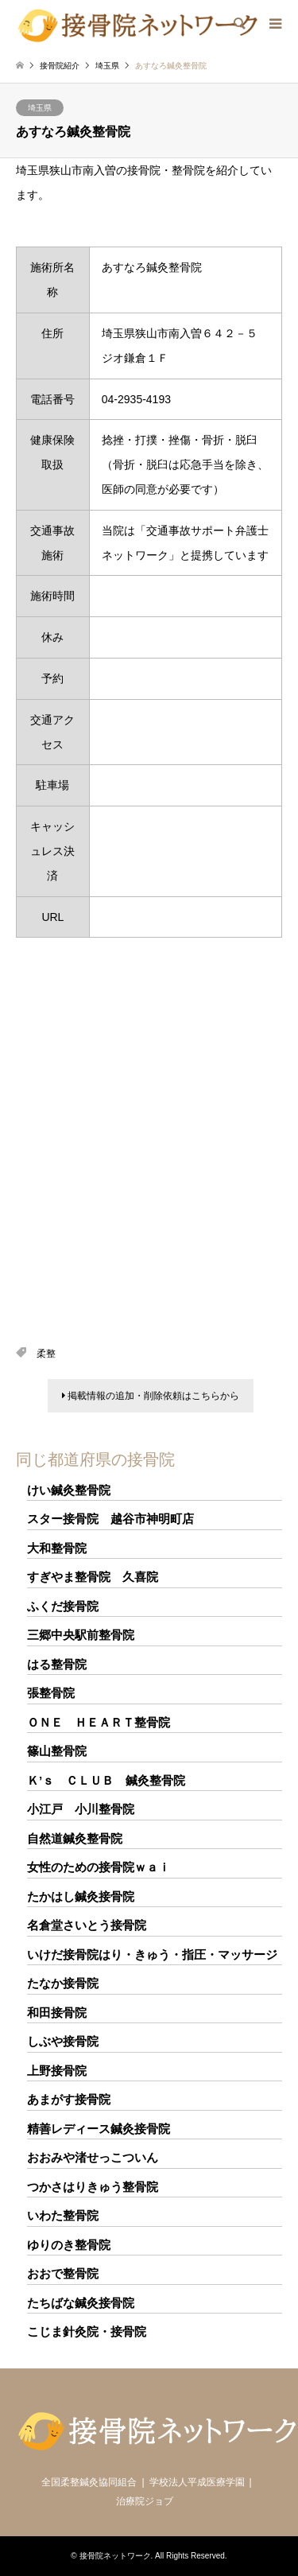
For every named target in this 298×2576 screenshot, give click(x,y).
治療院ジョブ (144, 2501)
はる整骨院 (57, 1664)
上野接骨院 (57, 2070)
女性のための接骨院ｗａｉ (98, 1867)
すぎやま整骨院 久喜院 (92, 1576)
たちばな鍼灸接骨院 (80, 2303)
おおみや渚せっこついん (92, 2157)
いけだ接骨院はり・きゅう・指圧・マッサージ (152, 1954)
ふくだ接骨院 (63, 1606)
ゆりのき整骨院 (68, 2245)
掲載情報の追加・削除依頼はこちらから (150, 1395)
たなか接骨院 (63, 1983)
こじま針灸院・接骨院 (86, 2331)
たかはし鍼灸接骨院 (80, 1896)
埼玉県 (40, 107)
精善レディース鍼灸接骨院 (98, 2128)
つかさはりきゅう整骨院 (92, 2186)
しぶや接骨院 (63, 2041)
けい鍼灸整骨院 (68, 1490)
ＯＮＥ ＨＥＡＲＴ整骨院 (98, 1722)
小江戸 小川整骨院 (80, 1809)
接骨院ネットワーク (115, 2555)
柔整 (46, 1353)
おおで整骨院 (63, 2273)
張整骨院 (51, 1693)
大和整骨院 (57, 1548)
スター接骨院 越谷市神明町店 (110, 1518)
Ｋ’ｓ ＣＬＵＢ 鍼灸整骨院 (106, 1780)
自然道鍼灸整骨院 (74, 1838)
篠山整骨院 (57, 1751)
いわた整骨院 (63, 2215)
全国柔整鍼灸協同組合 (89, 2482)
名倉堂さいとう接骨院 (86, 1925)
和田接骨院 (57, 2012)
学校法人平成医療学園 (197, 2482)
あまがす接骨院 (68, 2099)
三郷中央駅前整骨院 (80, 1635)
